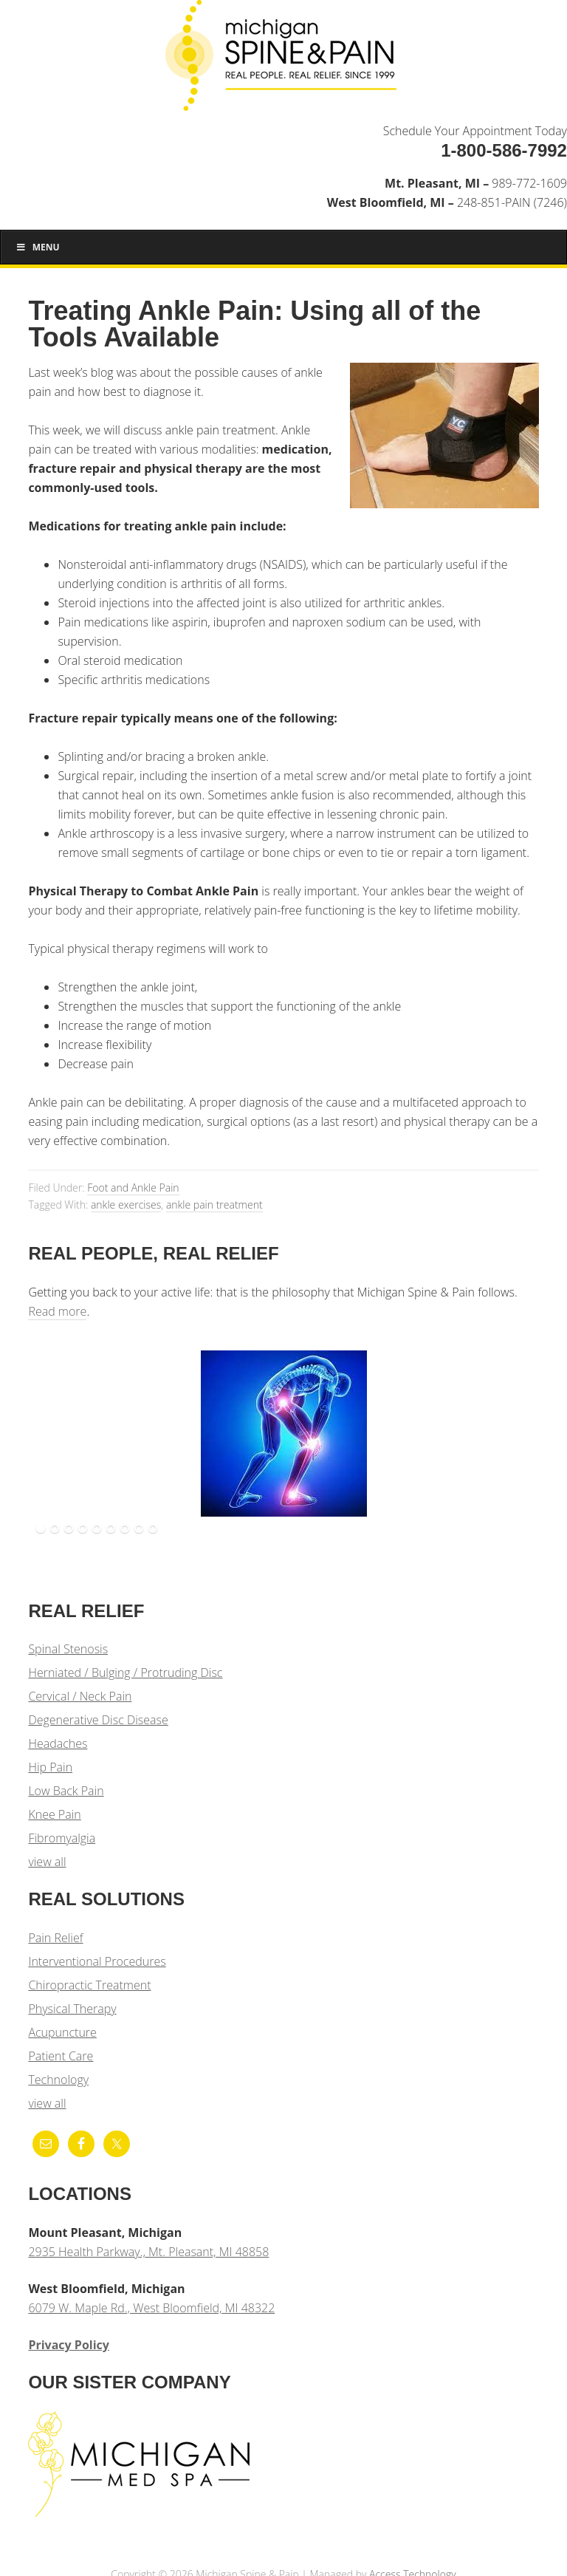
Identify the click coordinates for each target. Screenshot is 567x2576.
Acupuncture (62, 2032)
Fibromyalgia (61, 1838)
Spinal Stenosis (68, 1649)
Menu (38, 247)
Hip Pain (50, 1767)
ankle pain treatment (214, 1205)
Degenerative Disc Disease (98, 1720)
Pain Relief (55, 1938)
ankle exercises (126, 1205)
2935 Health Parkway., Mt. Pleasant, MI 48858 (148, 2252)
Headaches (57, 1743)
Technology (58, 2079)
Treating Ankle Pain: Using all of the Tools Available (254, 323)
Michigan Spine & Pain (283, 60)
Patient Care (60, 2056)
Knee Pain (54, 1814)
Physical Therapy (72, 2009)
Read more (57, 1311)
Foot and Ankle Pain (133, 1188)
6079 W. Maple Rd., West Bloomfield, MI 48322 (151, 2308)
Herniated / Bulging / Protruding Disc (125, 1672)
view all (47, 1862)
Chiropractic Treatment (89, 1985)
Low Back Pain (65, 1791)
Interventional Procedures (96, 1961)
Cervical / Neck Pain (79, 1696)
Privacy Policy (68, 2345)
